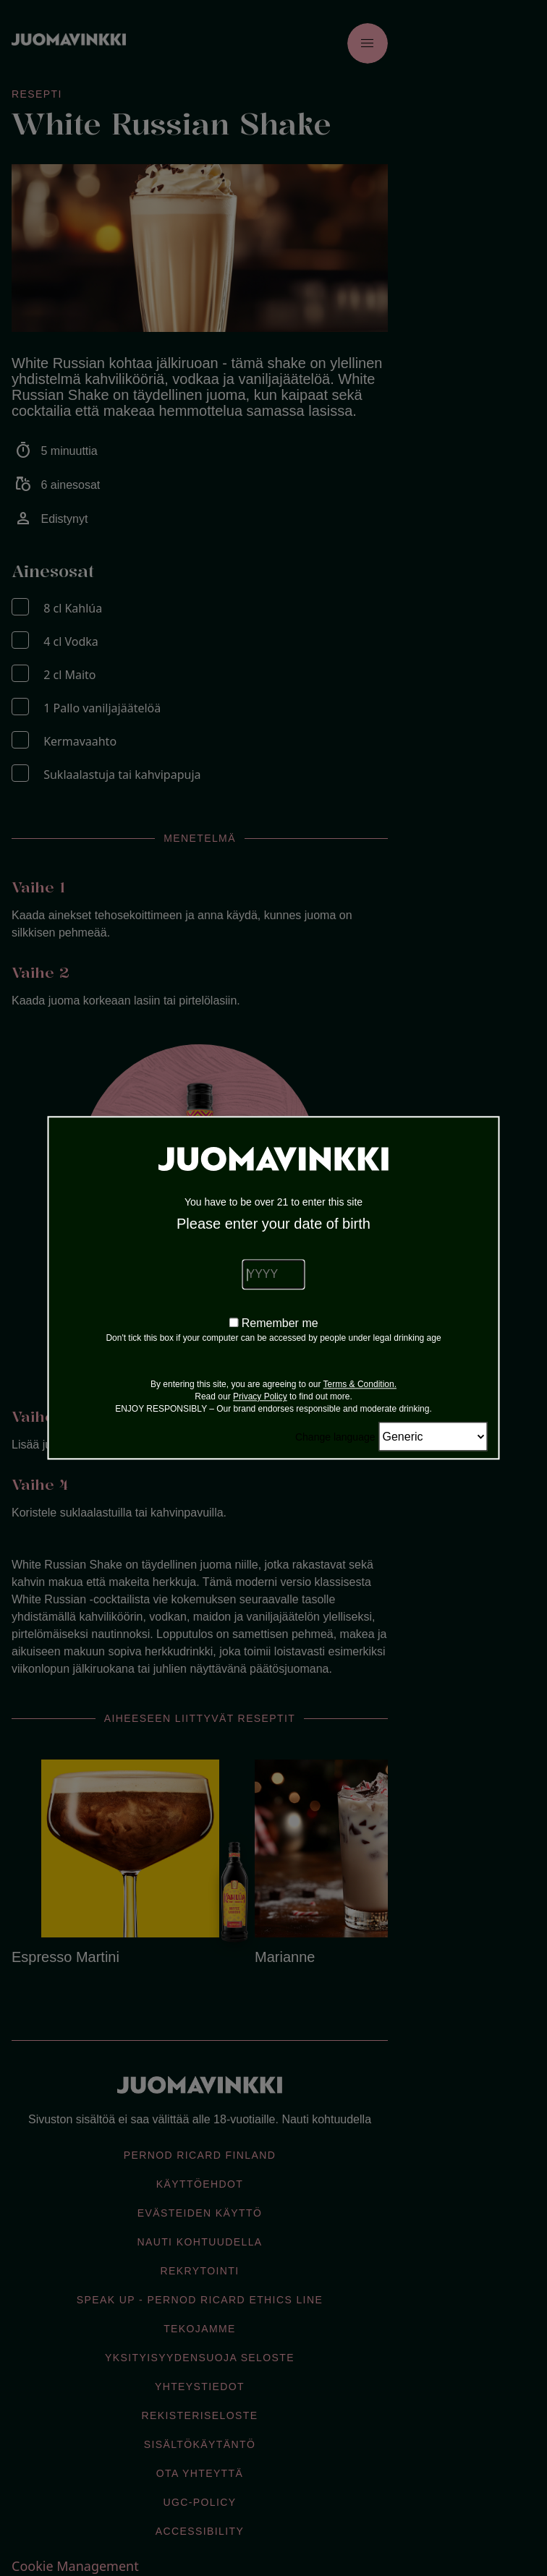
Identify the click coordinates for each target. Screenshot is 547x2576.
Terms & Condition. (360, 1385)
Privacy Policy (260, 1397)
